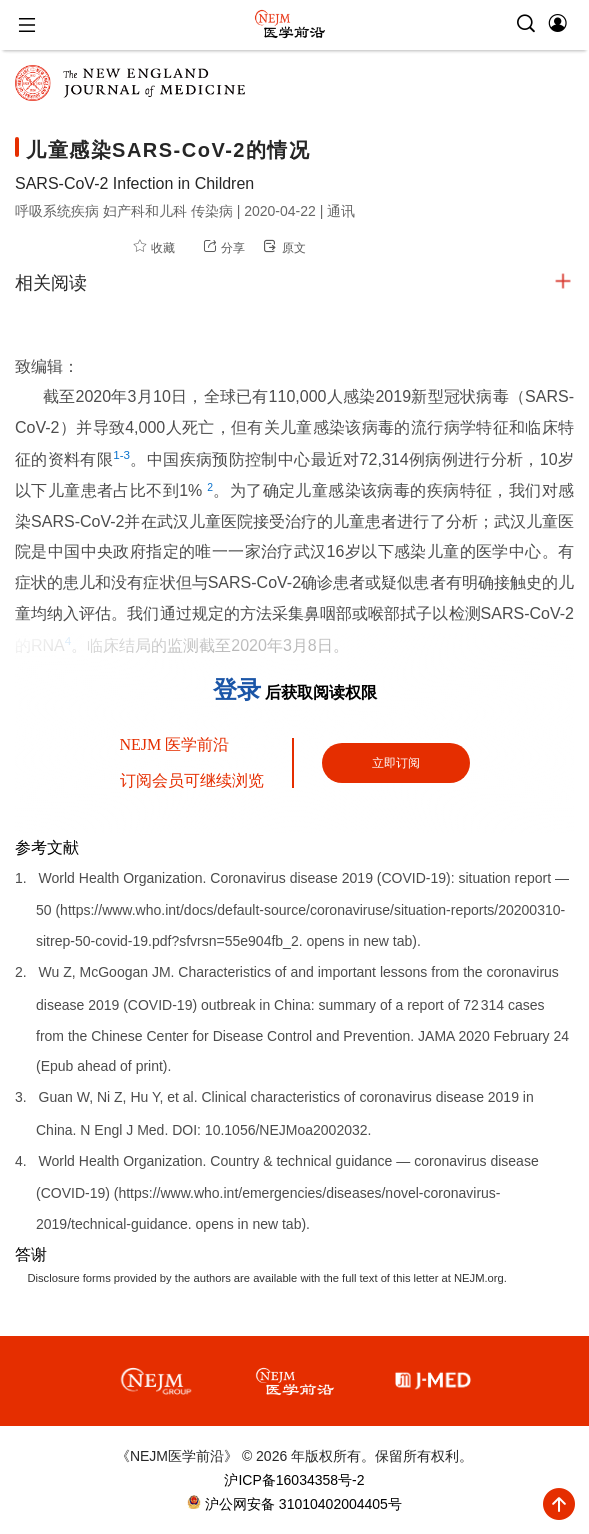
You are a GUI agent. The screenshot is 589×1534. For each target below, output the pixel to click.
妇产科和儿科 (147, 211)
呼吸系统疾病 (59, 211)
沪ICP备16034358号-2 (294, 1480)
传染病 (214, 211)
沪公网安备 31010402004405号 (301, 1504)
